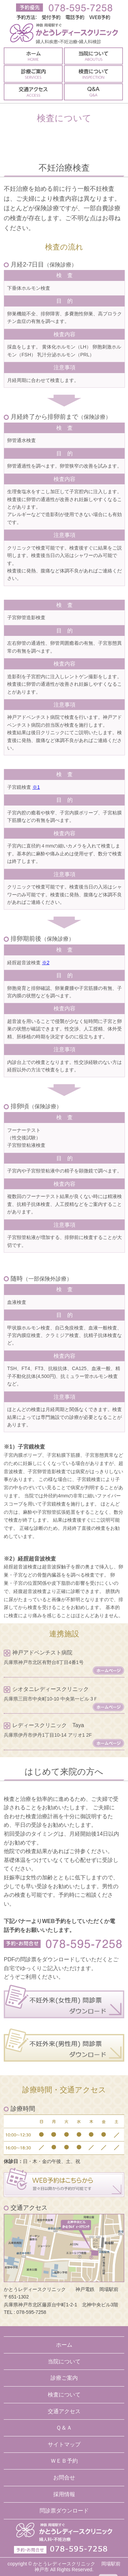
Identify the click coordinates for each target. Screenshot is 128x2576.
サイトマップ (64, 2444)
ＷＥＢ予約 (64, 2461)
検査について (64, 2394)
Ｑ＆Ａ (64, 2428)
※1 (36, 787)
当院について (64, 2361)
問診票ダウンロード (64, 2511)
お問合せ (64, 2477)
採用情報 (64, 2494)
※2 (45, 962)
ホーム (64, 2345)
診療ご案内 (64, 2378)
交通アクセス (64, 2411)
